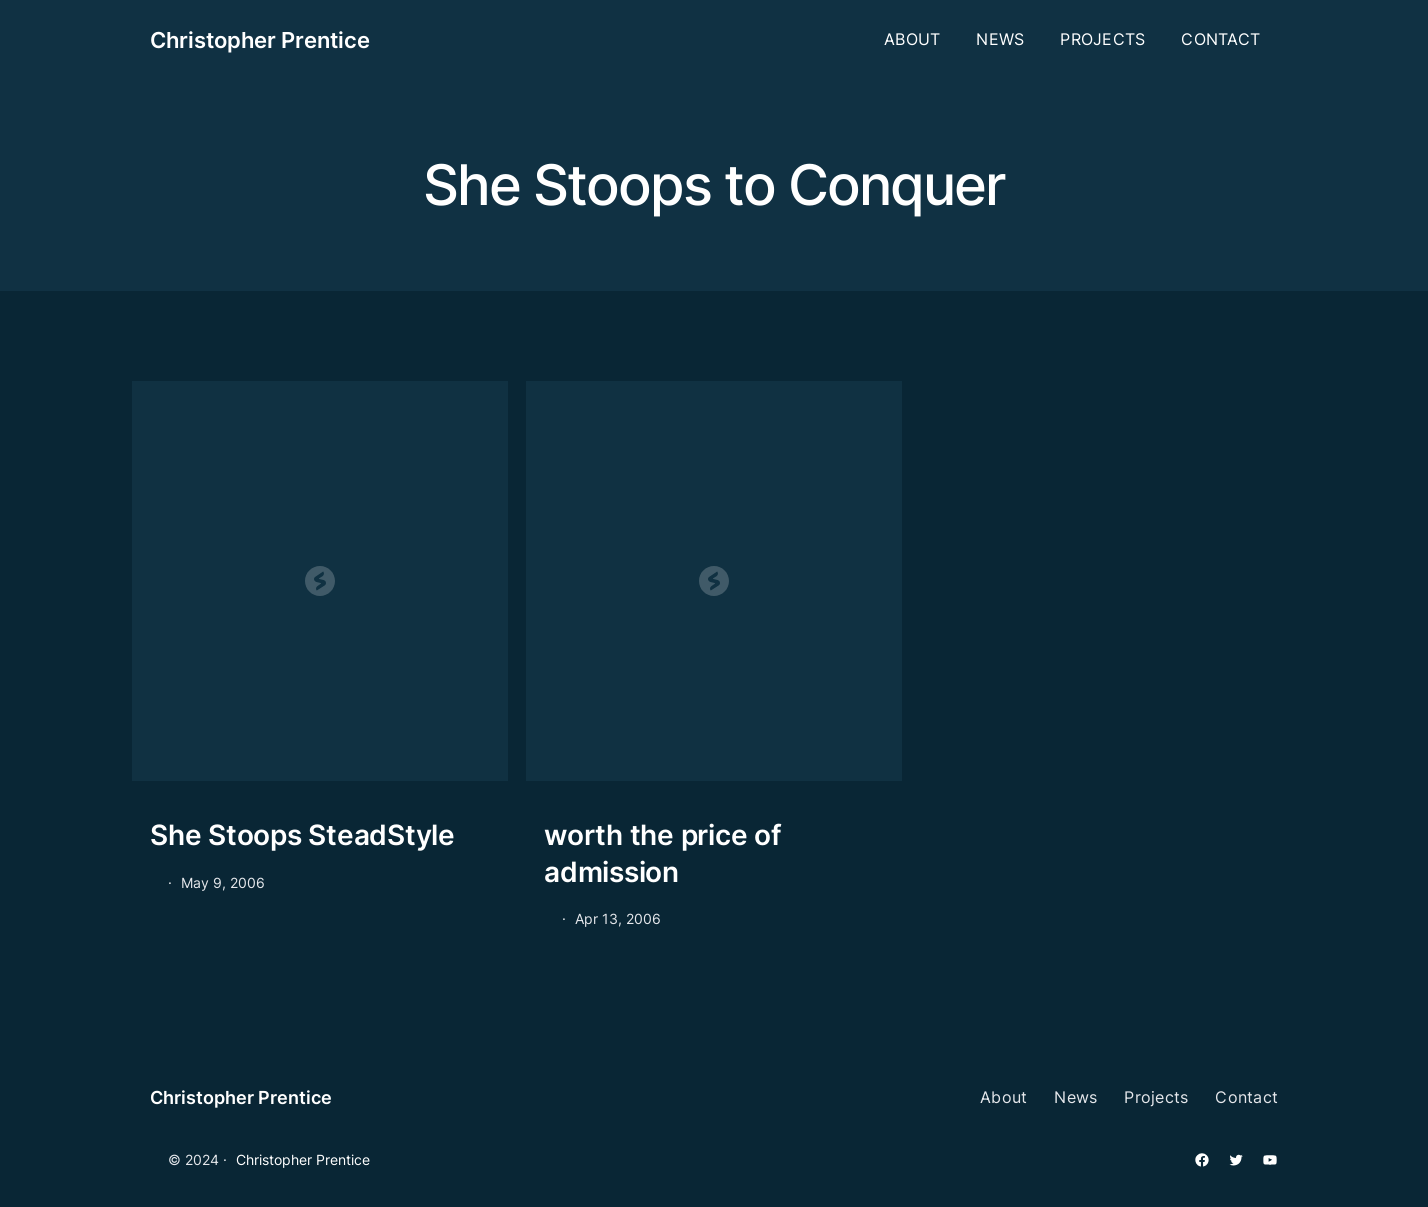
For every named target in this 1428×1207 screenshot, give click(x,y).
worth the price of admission (663, 853)
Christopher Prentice (260, 40)
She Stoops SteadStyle (302, 835)
